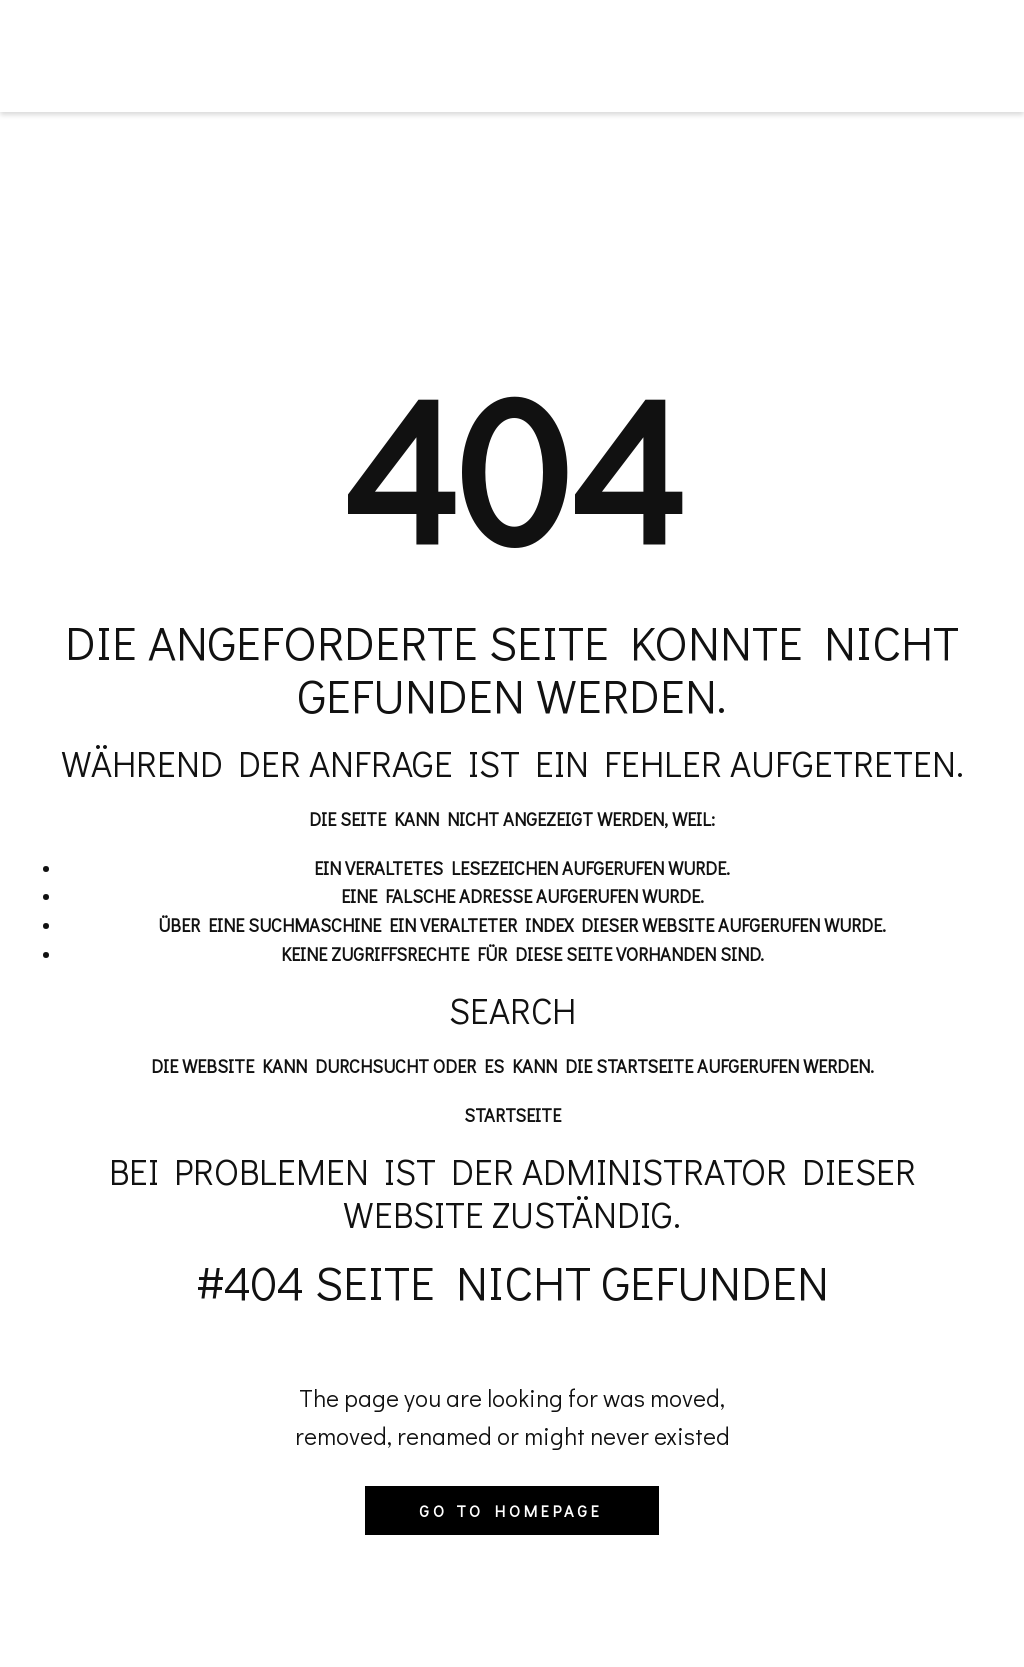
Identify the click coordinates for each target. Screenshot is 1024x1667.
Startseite (512, 1115)
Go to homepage (511, 1510)
